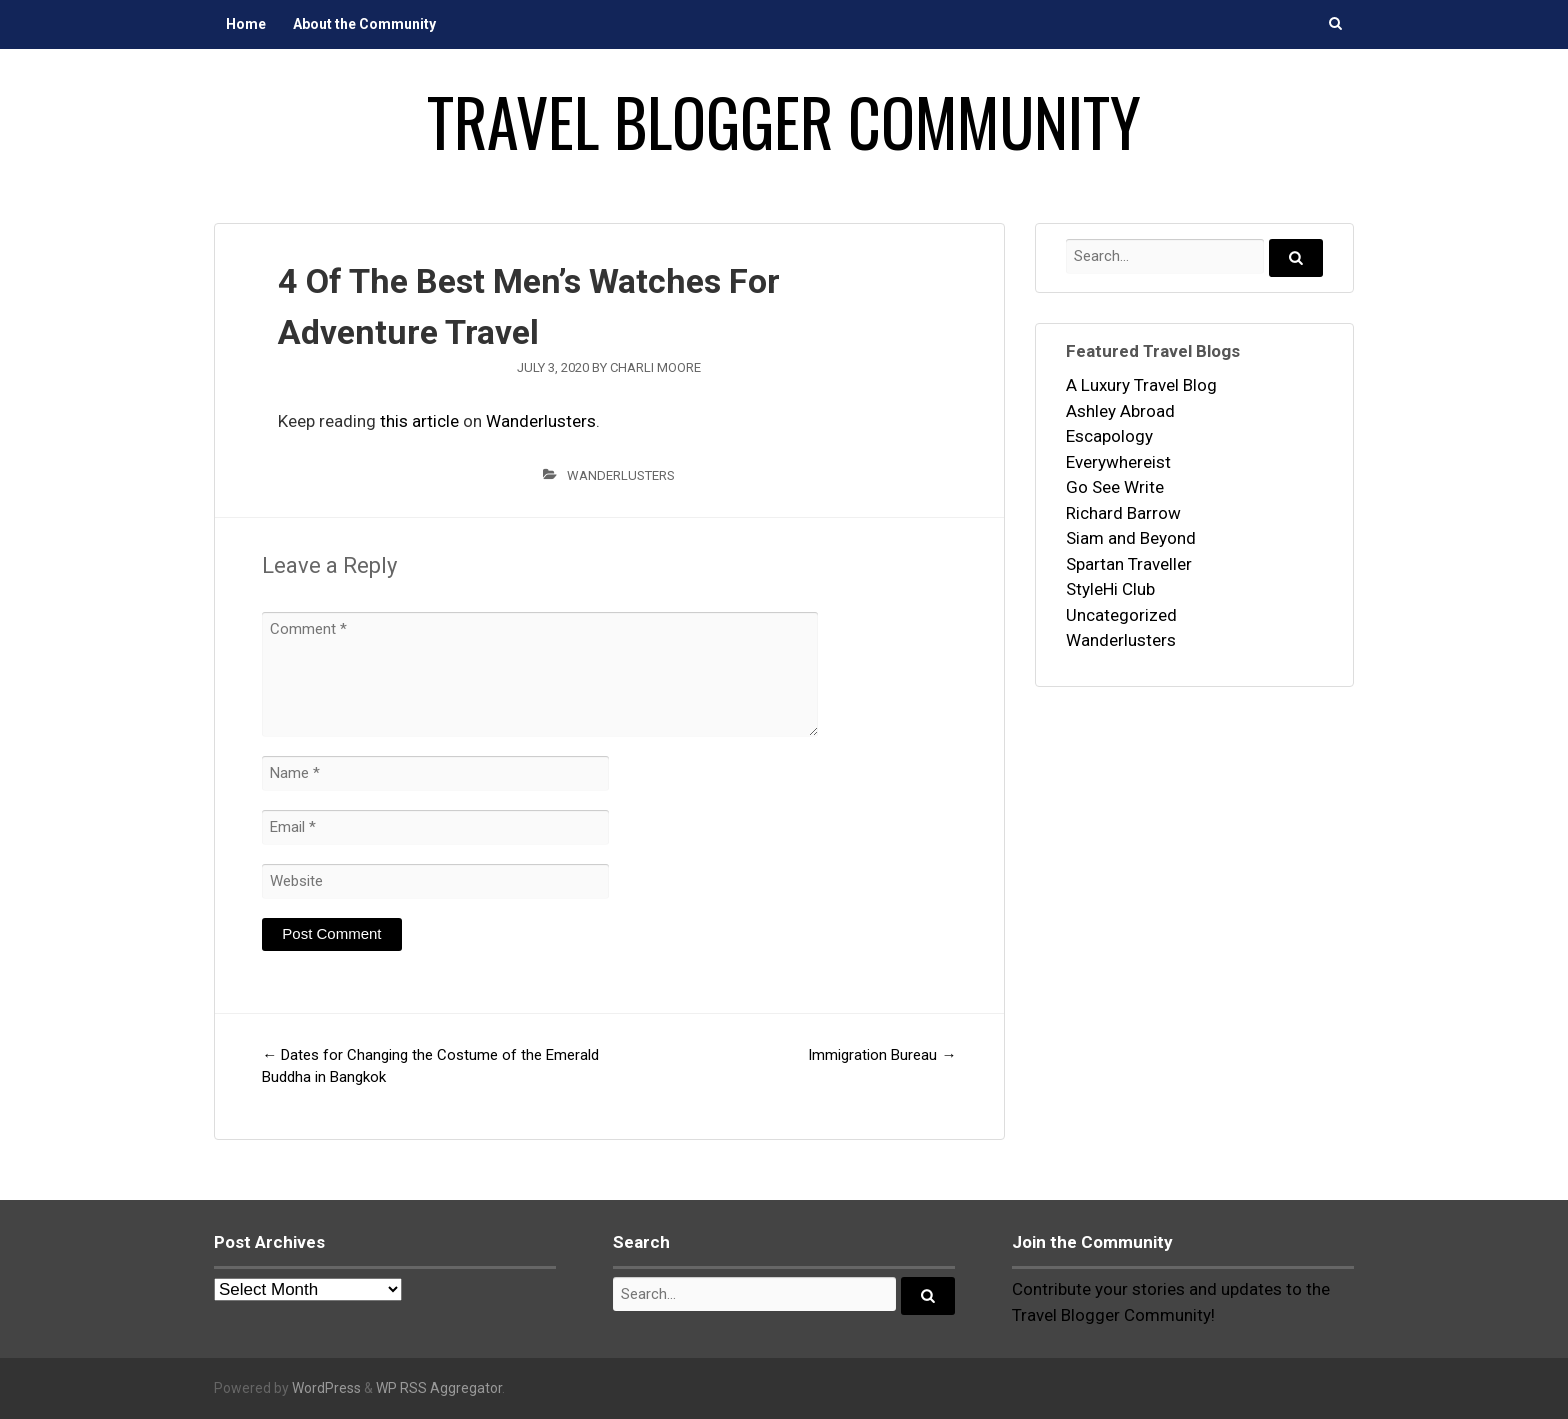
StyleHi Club (1110, 589)
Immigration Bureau (882, 1055)
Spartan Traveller (1129, 564)
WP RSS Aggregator (439, 1388)
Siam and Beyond (1131, 538)
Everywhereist (1118, 462)
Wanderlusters (541, 421)
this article (419, 421)
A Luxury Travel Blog (1141, 385)
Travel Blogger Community (784, 121)
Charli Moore (655, 367)
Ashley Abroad (1120, 411)
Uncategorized (1121, 615)
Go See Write (1115, 487)
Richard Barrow (1123, 513)
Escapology (1109, 436)
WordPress (326, 1388)
